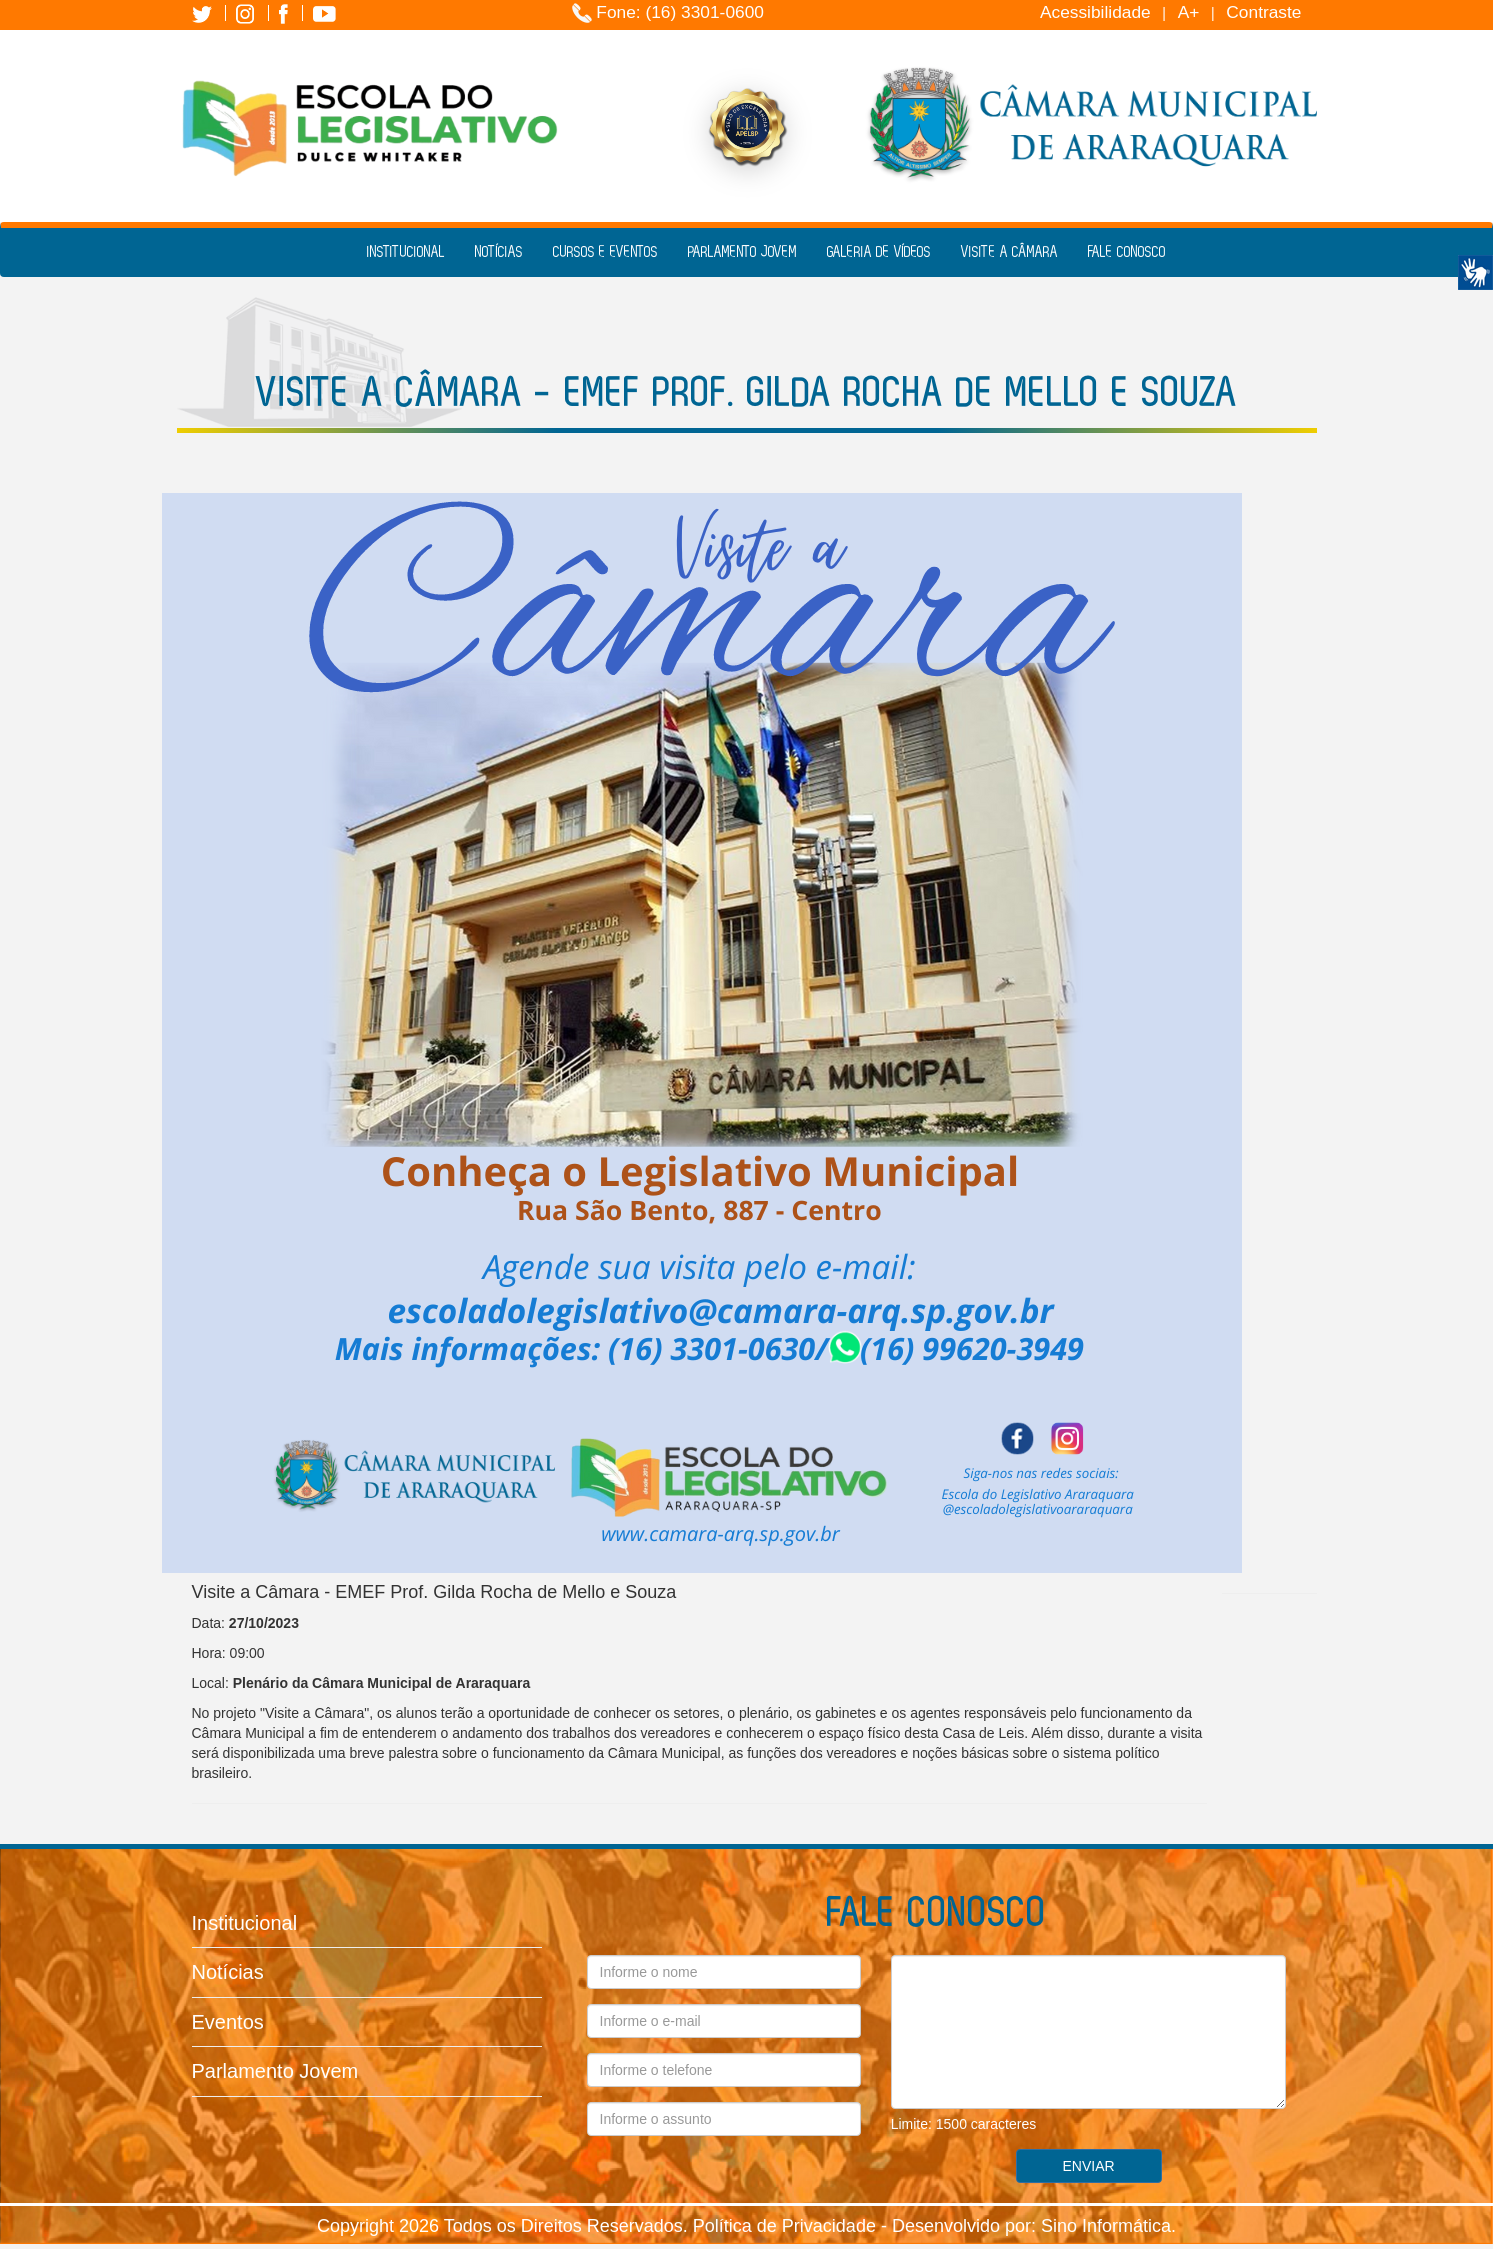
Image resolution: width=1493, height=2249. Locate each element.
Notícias (499, 252)
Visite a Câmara (1009, 252)
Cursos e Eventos (605, 252)
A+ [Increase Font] (1189, 12)
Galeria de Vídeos (879, 252)
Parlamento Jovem (742, 252)
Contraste (1263, 12)
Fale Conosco (1127, 252)
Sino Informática (1106, 2226)
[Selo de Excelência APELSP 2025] (746, 122)
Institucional (406, 252)
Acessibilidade (1095, 12)
